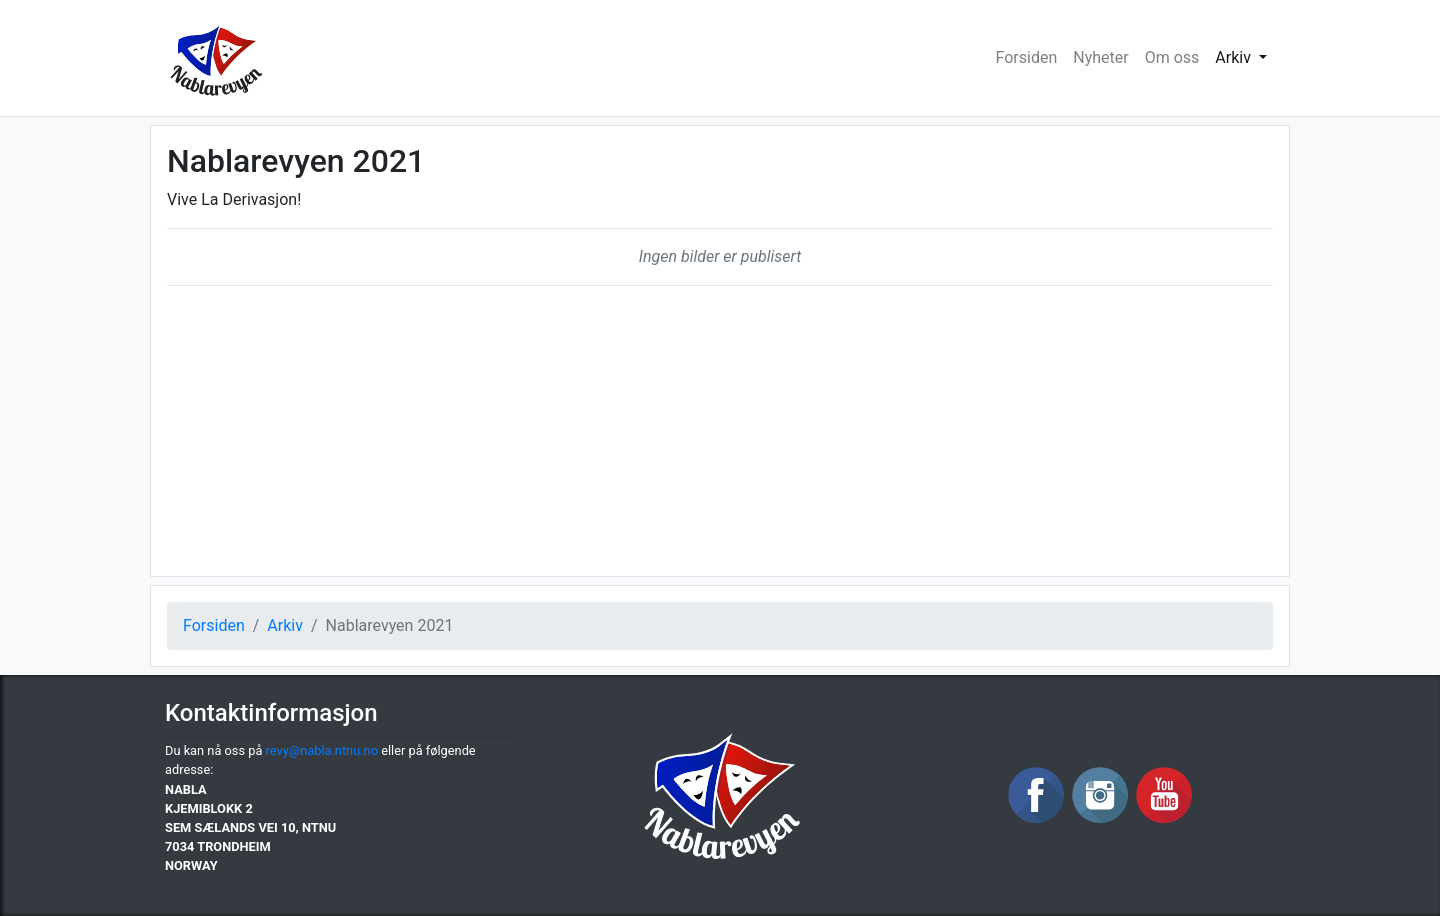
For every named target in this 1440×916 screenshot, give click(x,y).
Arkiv (285, 625)
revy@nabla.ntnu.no (322, 750)
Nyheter (1100, 57)
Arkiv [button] (1235, 57)
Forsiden (1027, 57)
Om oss (1172, 57)
